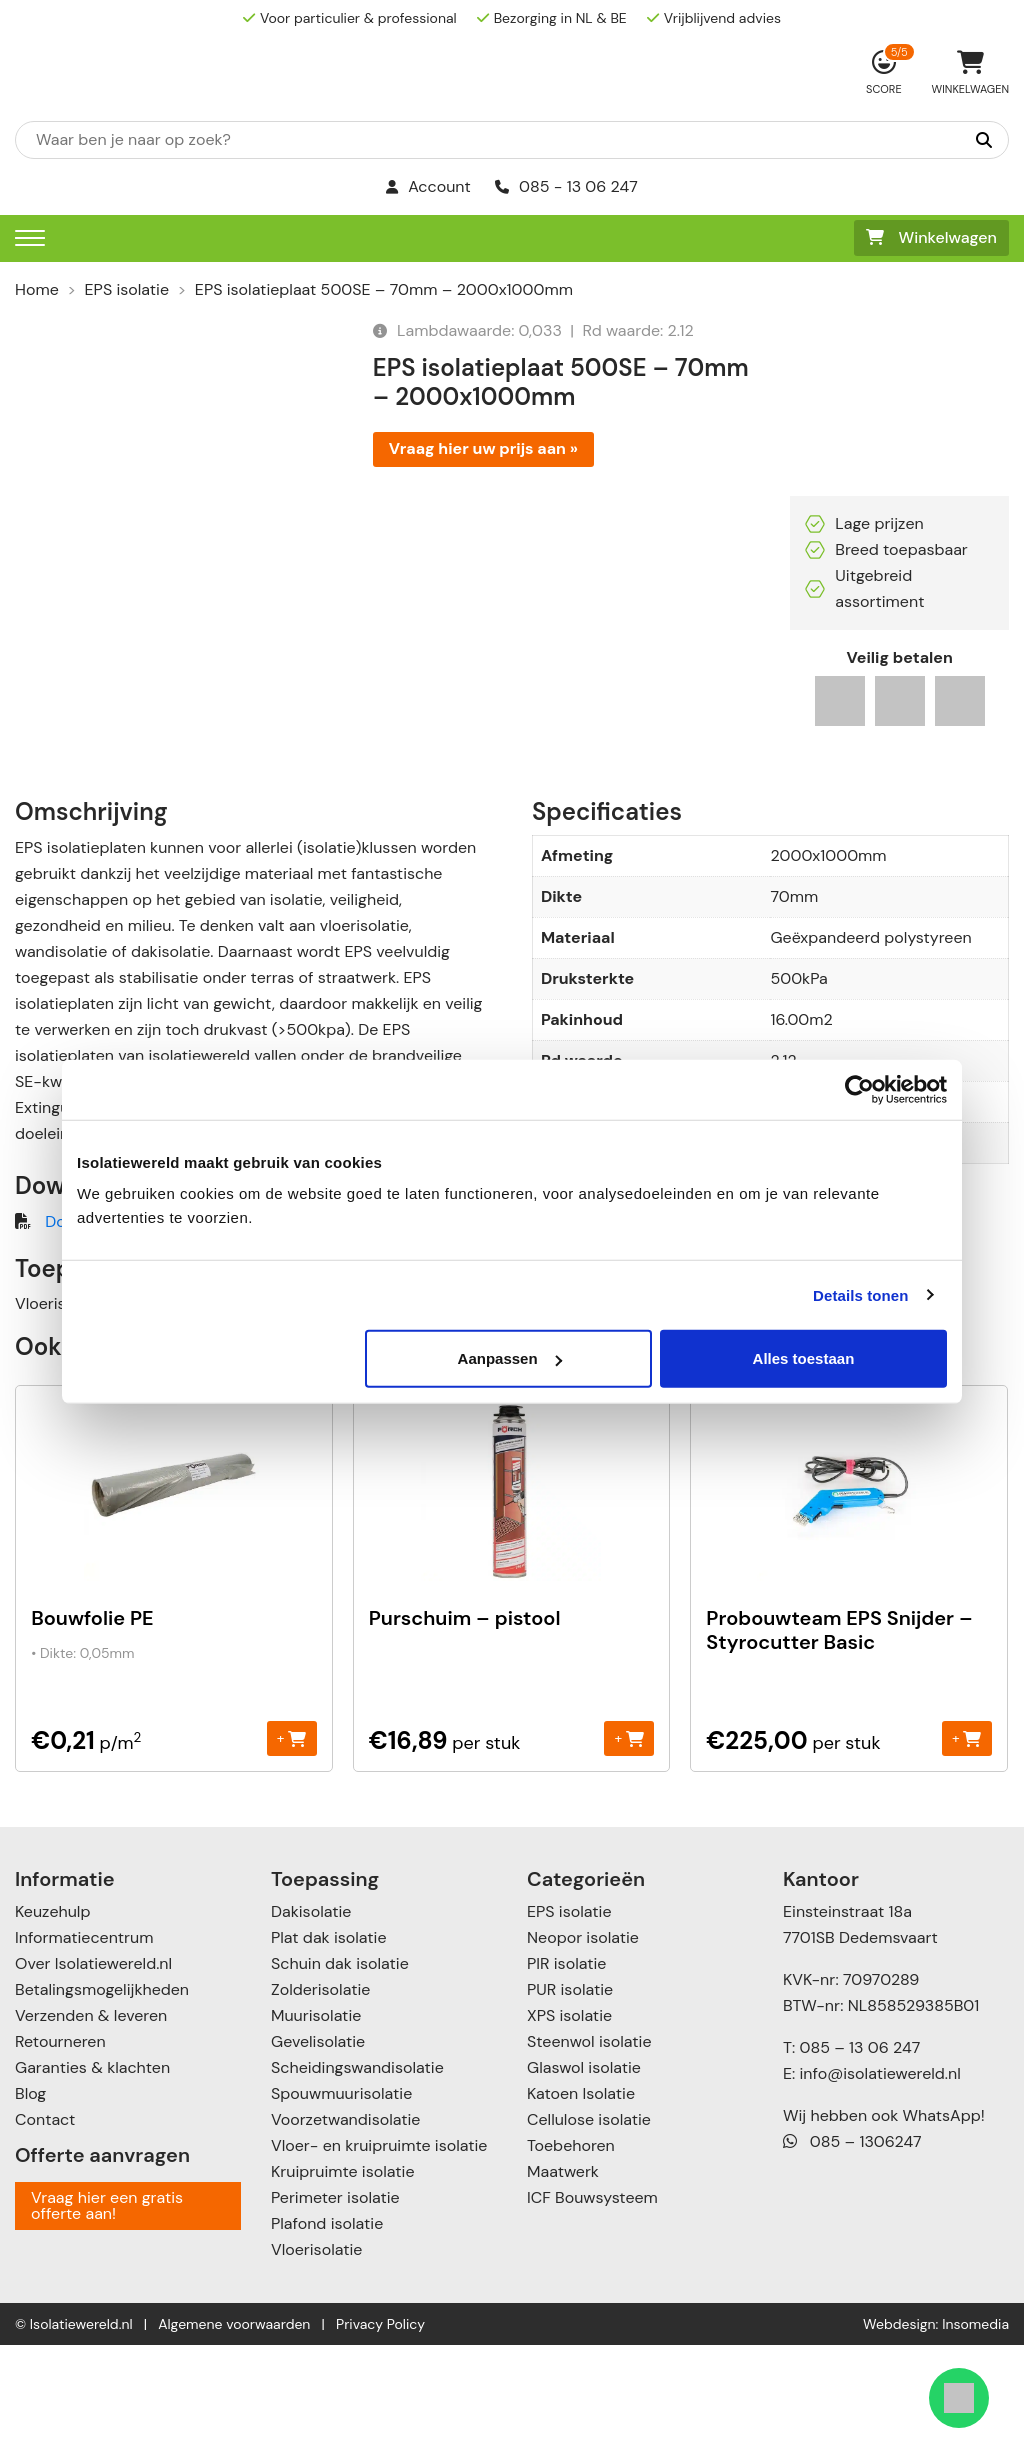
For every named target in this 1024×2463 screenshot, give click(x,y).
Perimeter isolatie (335, 2315)
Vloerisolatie (316, 2367)
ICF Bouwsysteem (592, 2315)
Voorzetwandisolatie (345, 2237)
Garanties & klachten (92, 2185)
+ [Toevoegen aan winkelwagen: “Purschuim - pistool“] (628, 1855)
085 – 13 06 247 (859, 2165)
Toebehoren (571, 2263)
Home (37, 289)
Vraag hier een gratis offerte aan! (107, 2323)
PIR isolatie (566, 2081)
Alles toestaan (804, 1358)
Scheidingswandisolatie (357, 2185)
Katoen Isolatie (581, 2211)
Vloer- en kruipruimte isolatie (379, 2263)
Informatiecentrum (84, 2055)
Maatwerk (563, 2289)
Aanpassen (510, 1358)
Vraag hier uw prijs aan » (483, 448)
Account (428, 186)
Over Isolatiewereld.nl (93, 2081)
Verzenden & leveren (91, 2133)
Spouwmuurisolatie (341, 2211)
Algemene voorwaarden (234, 2442)
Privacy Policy (380, 2442)
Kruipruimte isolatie (342, 2289)
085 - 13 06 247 (566, 186)
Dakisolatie (311, 2029)
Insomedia (975, 2442)
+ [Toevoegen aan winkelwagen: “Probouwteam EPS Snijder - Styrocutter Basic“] (966, 1855)
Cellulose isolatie (589, 2237)
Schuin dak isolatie (340, 2081)
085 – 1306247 (852, 2259)
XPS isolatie (569, 2133)
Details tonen (860, 1294)
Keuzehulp (52, 2029)
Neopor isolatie (583, 2055)
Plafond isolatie (327, 2341)
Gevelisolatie (318, 2159)
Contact (45, 2237)
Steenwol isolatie (589, 2159)
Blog (30, 2211)
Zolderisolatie (320, 2107)
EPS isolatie (127, 289)
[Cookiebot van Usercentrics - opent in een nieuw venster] (859, 1089)
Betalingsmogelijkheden (102, 2107)
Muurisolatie (316, 2133)
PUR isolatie (570, 2107)
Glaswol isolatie (584, 2185)
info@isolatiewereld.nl (880, 2191)
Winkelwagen (931, 237)
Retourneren (60, 2159)
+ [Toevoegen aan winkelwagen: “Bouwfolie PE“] (291, 1855)
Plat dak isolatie (329, 2055)
